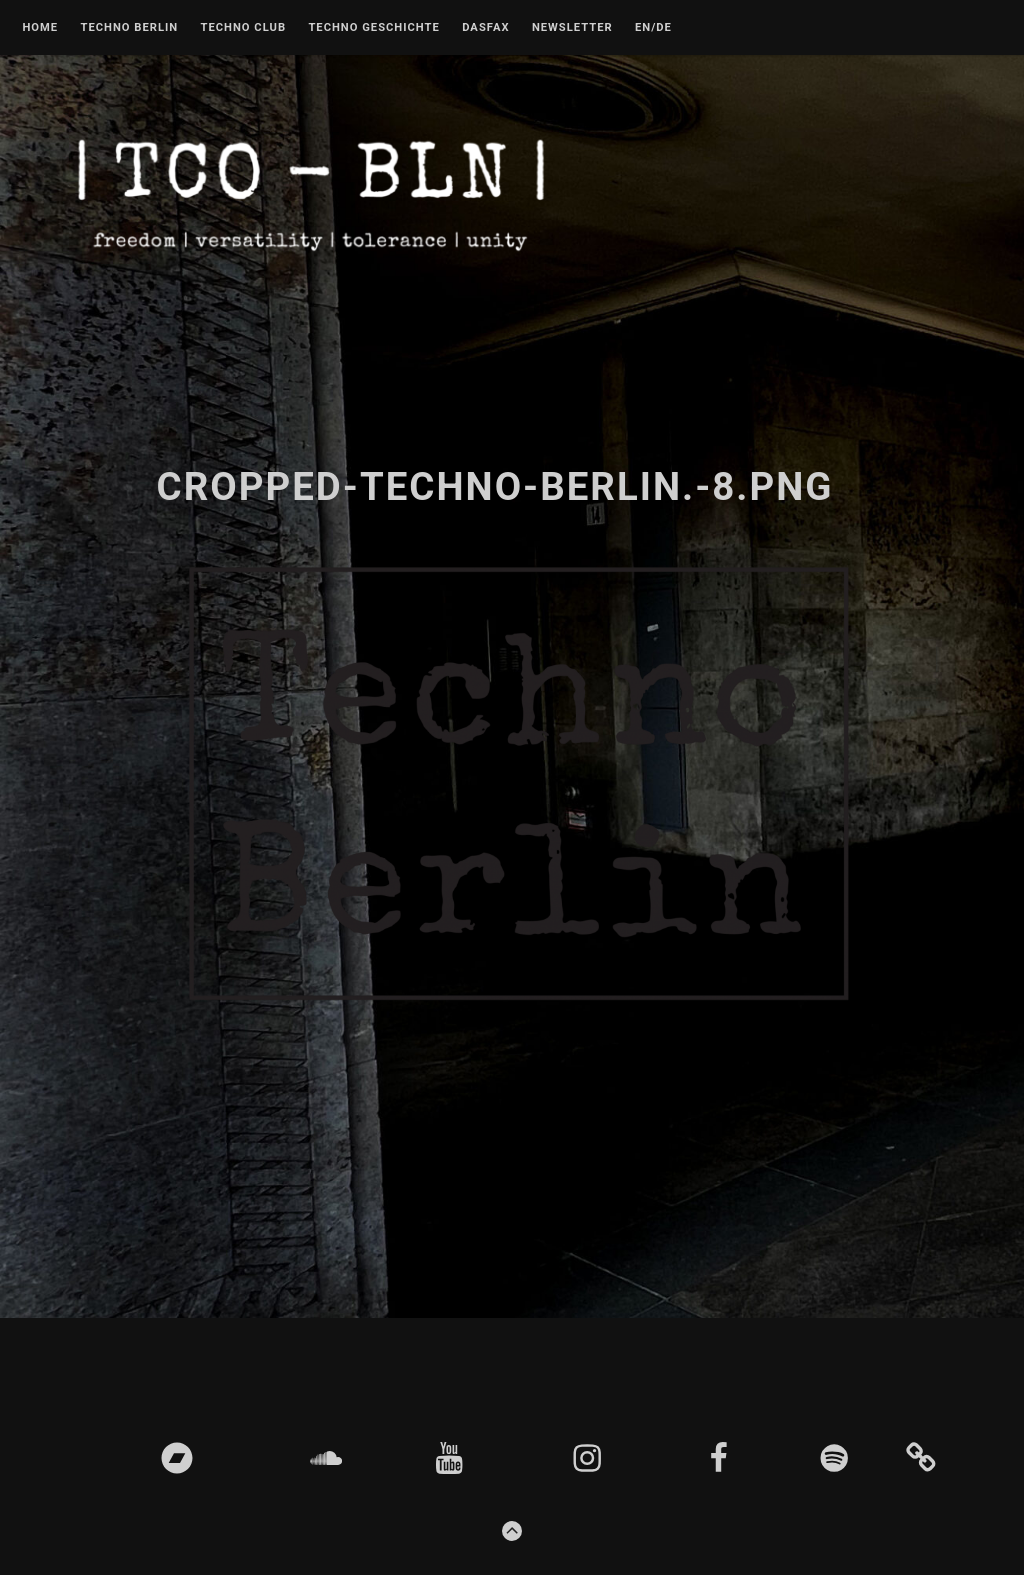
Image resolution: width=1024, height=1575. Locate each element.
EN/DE (653, 28)
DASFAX (485, 28)
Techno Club (243, 28)
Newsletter (572, 28)
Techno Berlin (129, 28)
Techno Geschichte (373, 28)
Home (40, 28)
